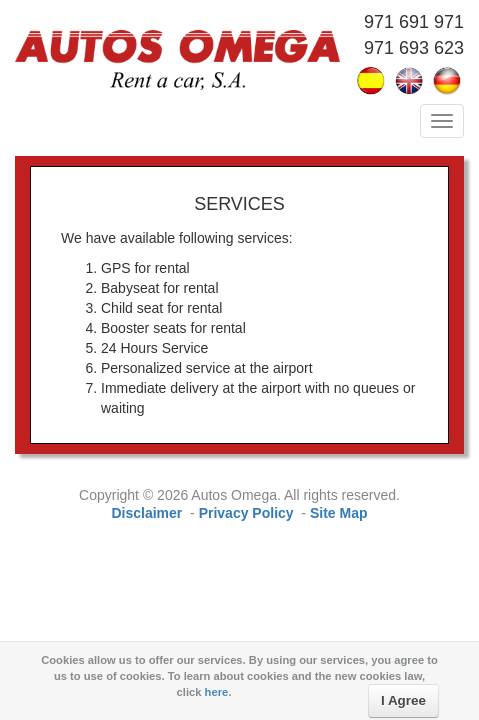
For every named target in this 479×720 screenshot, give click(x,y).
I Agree (403, 700)
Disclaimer (146, 513)
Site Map (339, 513)
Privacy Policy (246, 513)
